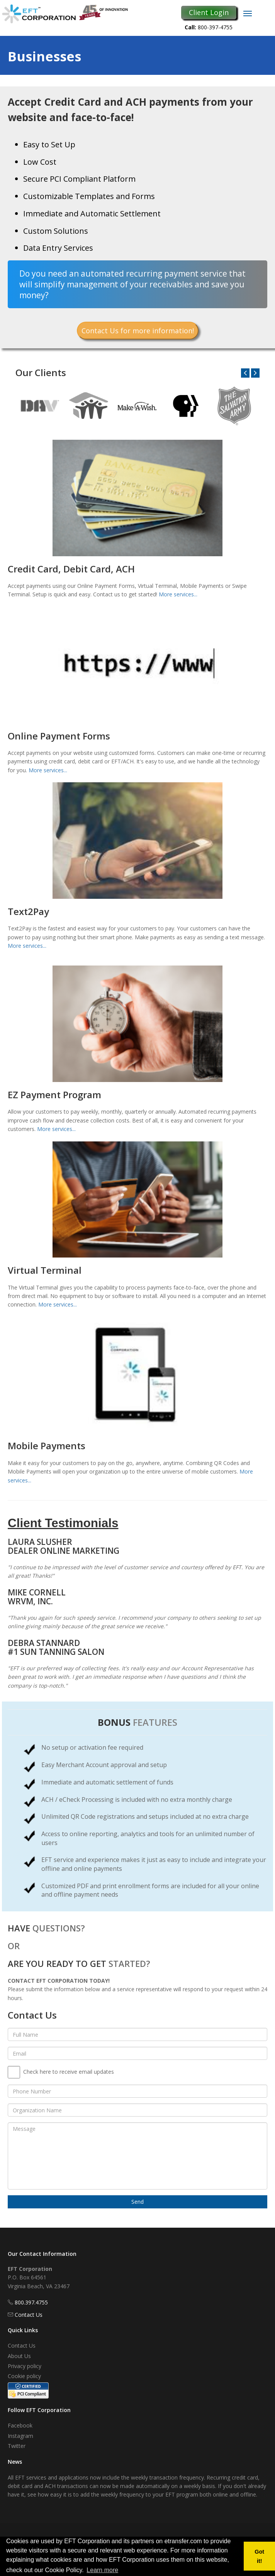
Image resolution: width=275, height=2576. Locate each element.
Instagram (20, 2435)
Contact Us (28, 2314)
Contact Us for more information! (137, 330)
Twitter (16, 2445)
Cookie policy (24, 2376)
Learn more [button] (102, 2570)
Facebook (20, 2425)
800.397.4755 (31, 2302)
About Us (19, 2356)
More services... (178, 594)
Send (137, 2201)
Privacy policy (24, 2366)
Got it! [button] (259, 2556)
